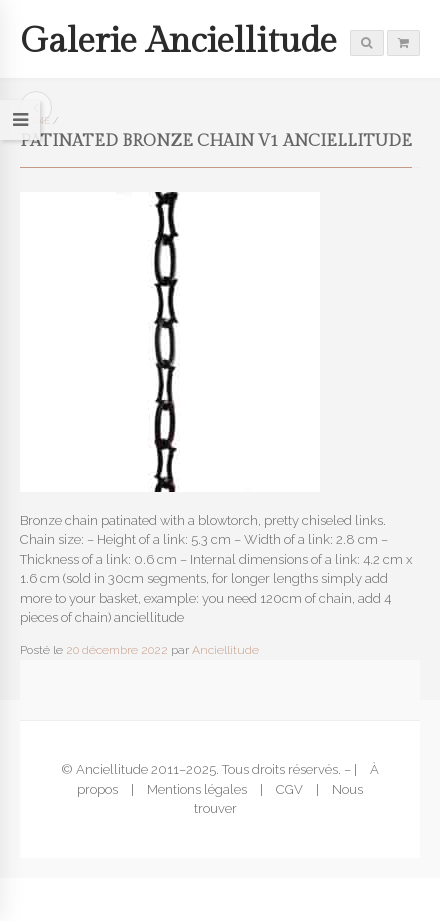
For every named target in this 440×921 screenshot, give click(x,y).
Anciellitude (225, 650)
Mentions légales (197, 789)
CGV (289, 789)
